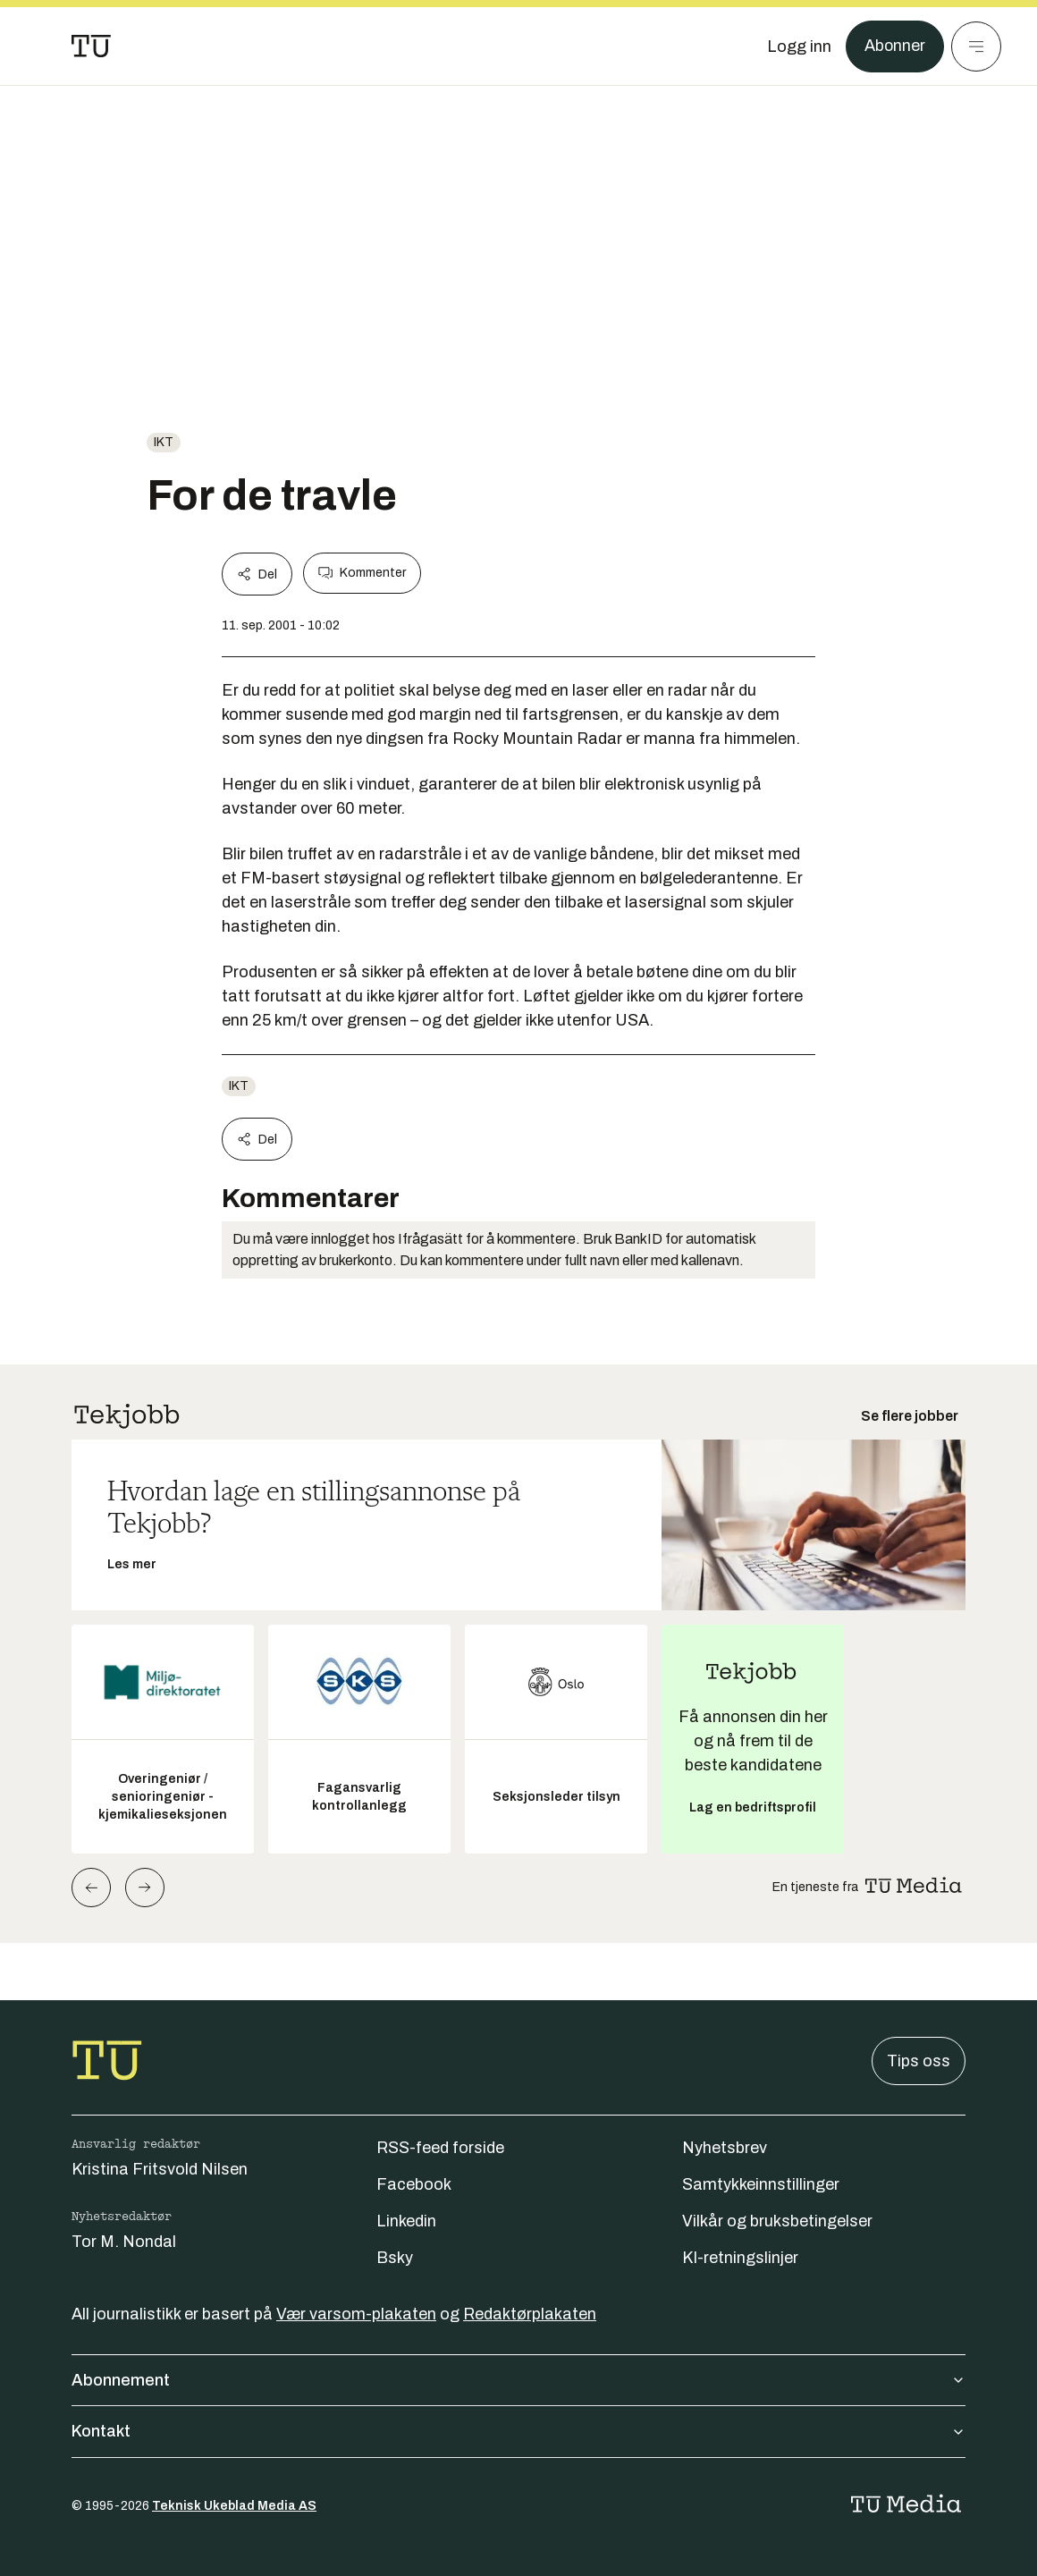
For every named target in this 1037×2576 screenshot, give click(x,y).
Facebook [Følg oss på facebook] (413, 2184)
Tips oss (918, 2061)
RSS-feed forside (440, 2148)
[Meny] (976, 46)
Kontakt (518, 2431)
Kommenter (362, 573)
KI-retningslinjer (740, 2258)
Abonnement (518, 2380)
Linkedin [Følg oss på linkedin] (406, 2221)
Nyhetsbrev (724, 2148)
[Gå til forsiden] (91, 46)
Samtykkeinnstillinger (760, 2184)
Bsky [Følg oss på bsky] (394, 2258)
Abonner (894, 46)
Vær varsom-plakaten (356, 2314)
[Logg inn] (798, 46)
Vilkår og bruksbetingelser (777, 2221)
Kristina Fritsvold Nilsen (160, 2169)
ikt (163, 442)
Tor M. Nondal (124, 2242)
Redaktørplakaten (529, 2314)
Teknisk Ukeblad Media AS (234, 2506)
